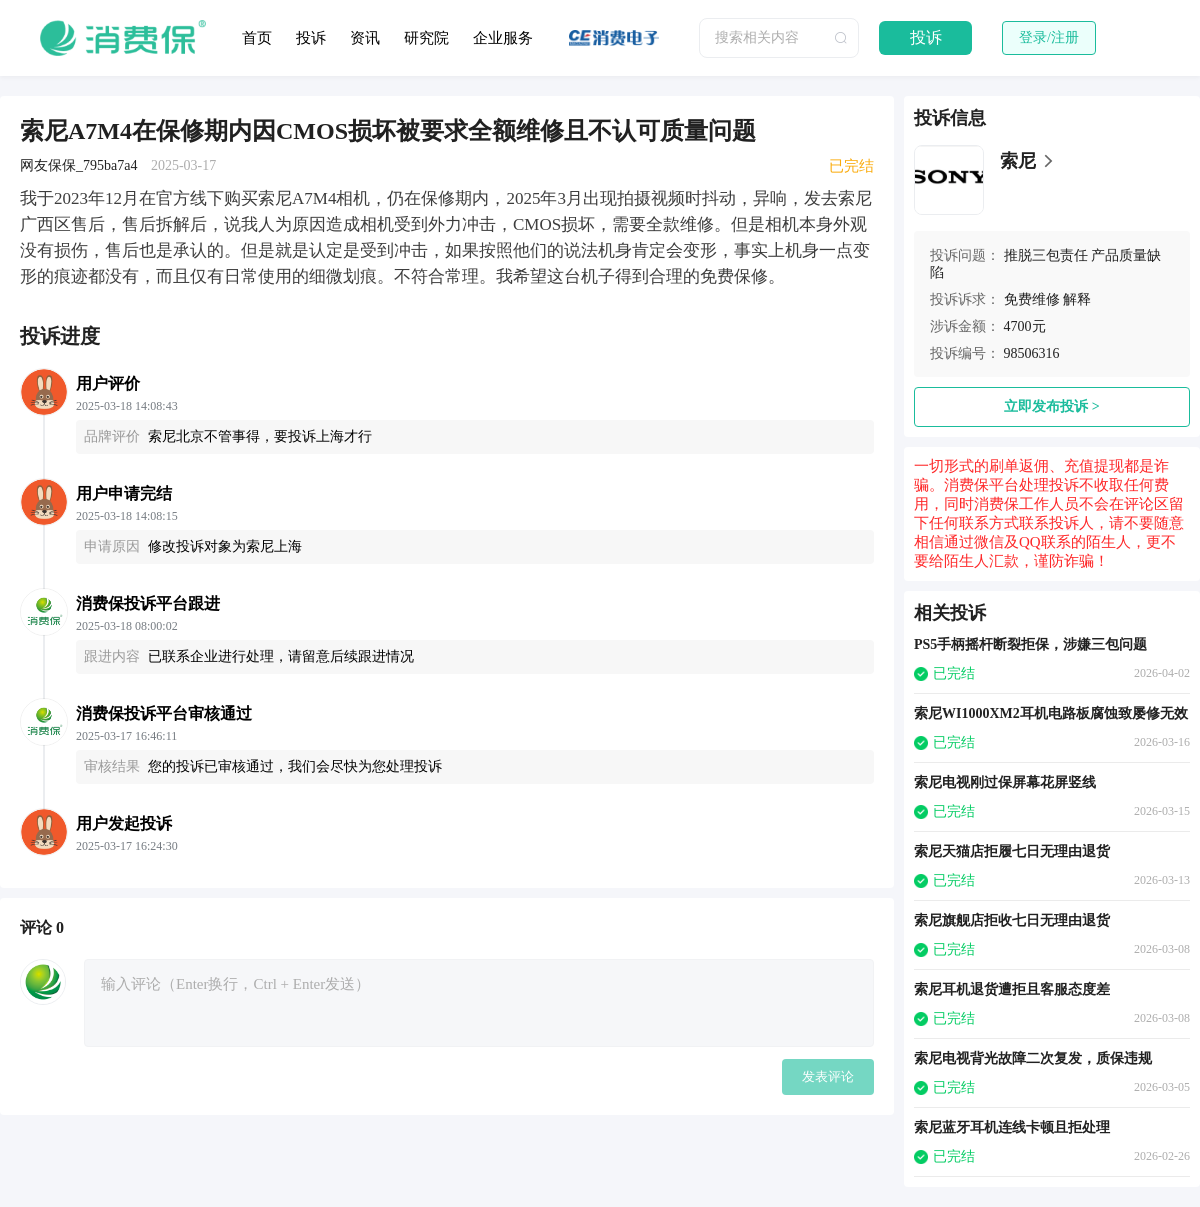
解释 (1077, 299)
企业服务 (503, 38)
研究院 (426, 38)
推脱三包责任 (1046, 255)
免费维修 (1032, 299)
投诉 (311, 38)
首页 (257, 38)
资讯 (365, 38)
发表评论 (828, 1076)
